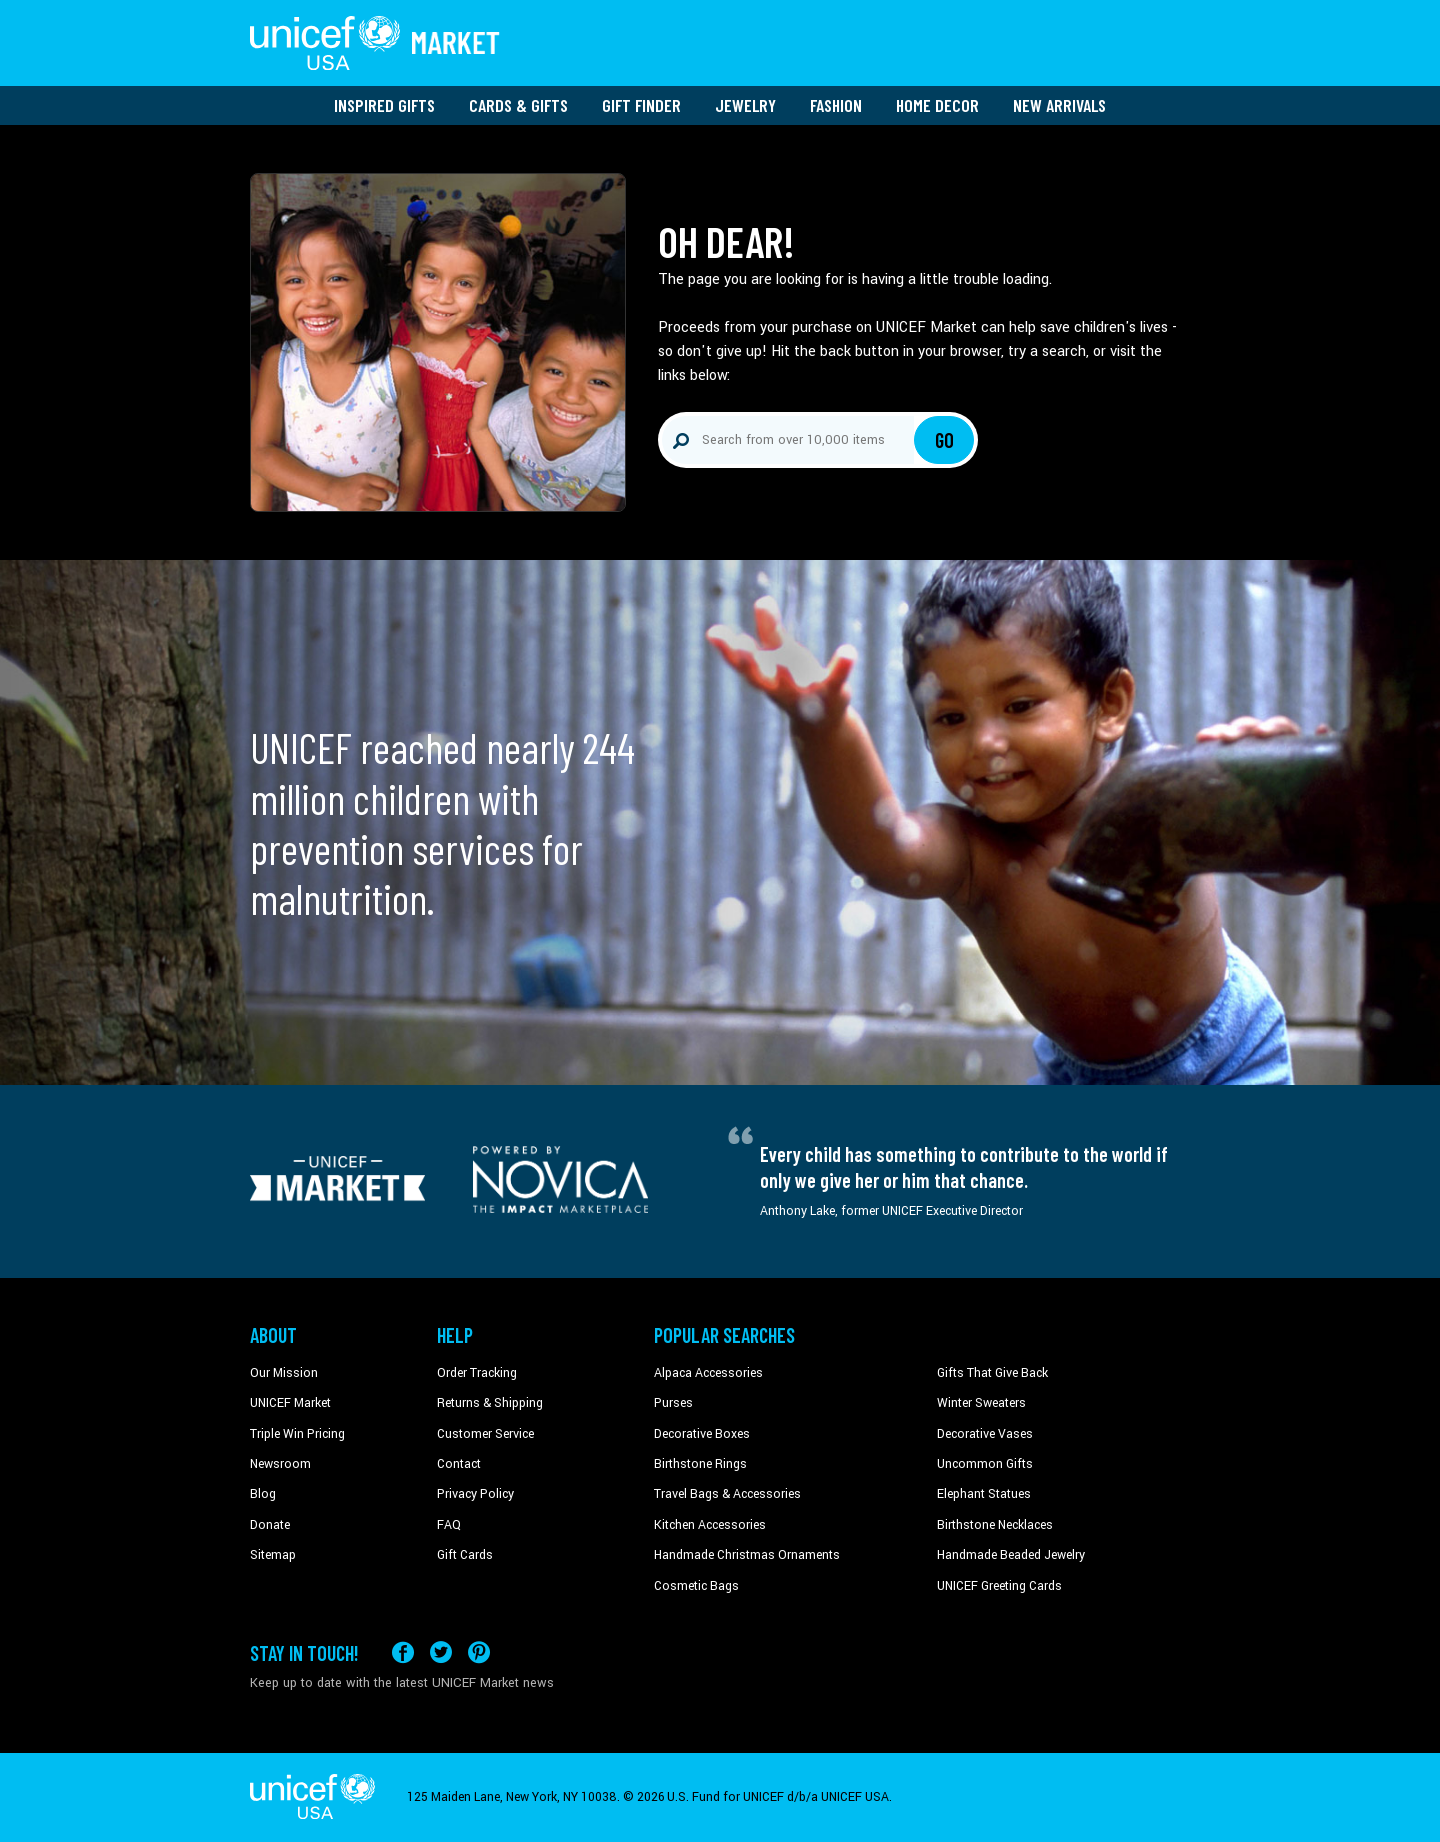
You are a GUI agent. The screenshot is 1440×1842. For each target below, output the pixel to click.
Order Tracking (477, 1373)
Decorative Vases (985, 1434)
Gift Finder (641, 105)
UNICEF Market (290, 1403)
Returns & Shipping (490, 1403)
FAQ (449, 1525)
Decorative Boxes (702, 1434)
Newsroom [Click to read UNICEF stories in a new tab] (280, 1464)
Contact (459, 1464)
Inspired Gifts (384, 105)
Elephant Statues (984, 1494)
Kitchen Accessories (710, 1525)
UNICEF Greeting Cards (999, 1586)
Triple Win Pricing (297, 1434)
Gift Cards (465, 1555)
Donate (270, 1525)
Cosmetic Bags (696, 1586)
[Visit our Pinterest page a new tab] (479, 1652)
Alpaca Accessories (708, 1373)
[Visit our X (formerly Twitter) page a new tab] (441, 1652)
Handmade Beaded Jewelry (1011, 1555)
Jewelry (745, 105)
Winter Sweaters (981, 1403)
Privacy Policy (475, 1494)
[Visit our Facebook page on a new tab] (403, 1652)
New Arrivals (1059, 105)
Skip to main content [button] (720, 0)
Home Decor (937, 105)
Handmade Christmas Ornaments (747, 1555)
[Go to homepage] (375, 43)
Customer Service (485, 1434)
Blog (263, 1494)
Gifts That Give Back (992, 1373)
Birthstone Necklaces (995, 1525)
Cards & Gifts (518, 105)
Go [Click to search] (944, 440)
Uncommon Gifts (985, 1464)
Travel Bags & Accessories (727, 1494)
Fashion (836, 105)
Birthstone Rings (700, 1464)
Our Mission (284, 1373)
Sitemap (273, 1555)
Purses (673, 1403)
